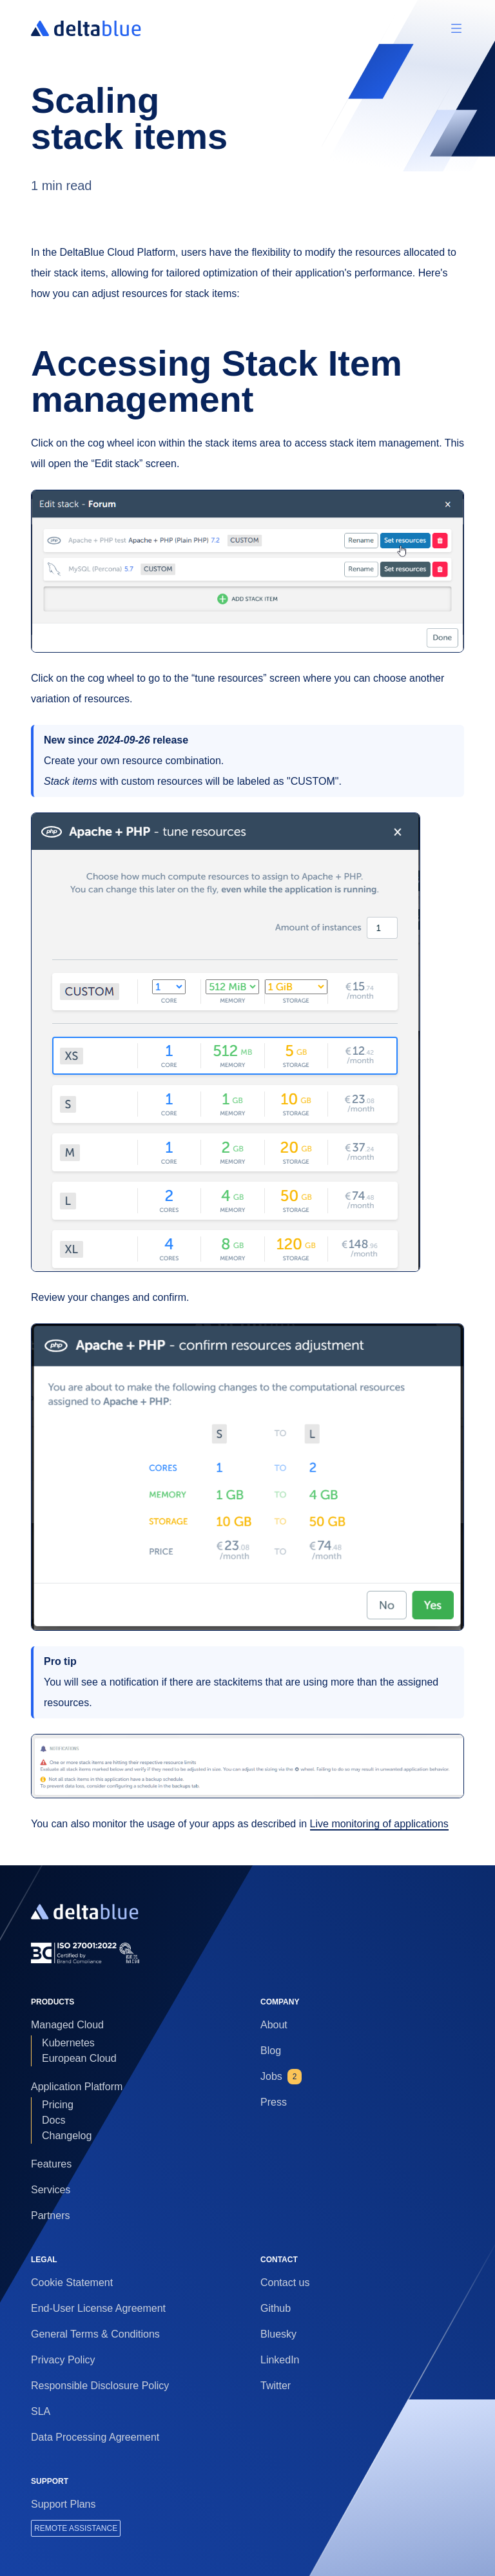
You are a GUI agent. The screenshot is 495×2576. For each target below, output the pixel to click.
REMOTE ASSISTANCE (75, 2528)
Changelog (67, 2135)
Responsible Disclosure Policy (100, 2385)
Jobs (281, 2076)
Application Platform (76, 2086)
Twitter (275, 2385)
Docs (53, 2120)
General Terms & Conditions (95, 2334)
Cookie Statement (72, 2282)
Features (51, 2163)
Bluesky (278, 2334)
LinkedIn (280, 2359)
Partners (50, 2215)
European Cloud (79, 2058)
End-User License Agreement (98, 2308)
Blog (270, 2050)
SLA (40, 2411)
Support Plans (63, 2504)
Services (50, 2189)
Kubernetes (68, 2042)
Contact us (284, 2282)
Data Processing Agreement (95, 2437)
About (273, 2024)
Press (273, 2102)
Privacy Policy (63, 2359)
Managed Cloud (67, 2024)
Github (275, 2308)
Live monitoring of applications (379, 1823)
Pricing (57, 2104)
